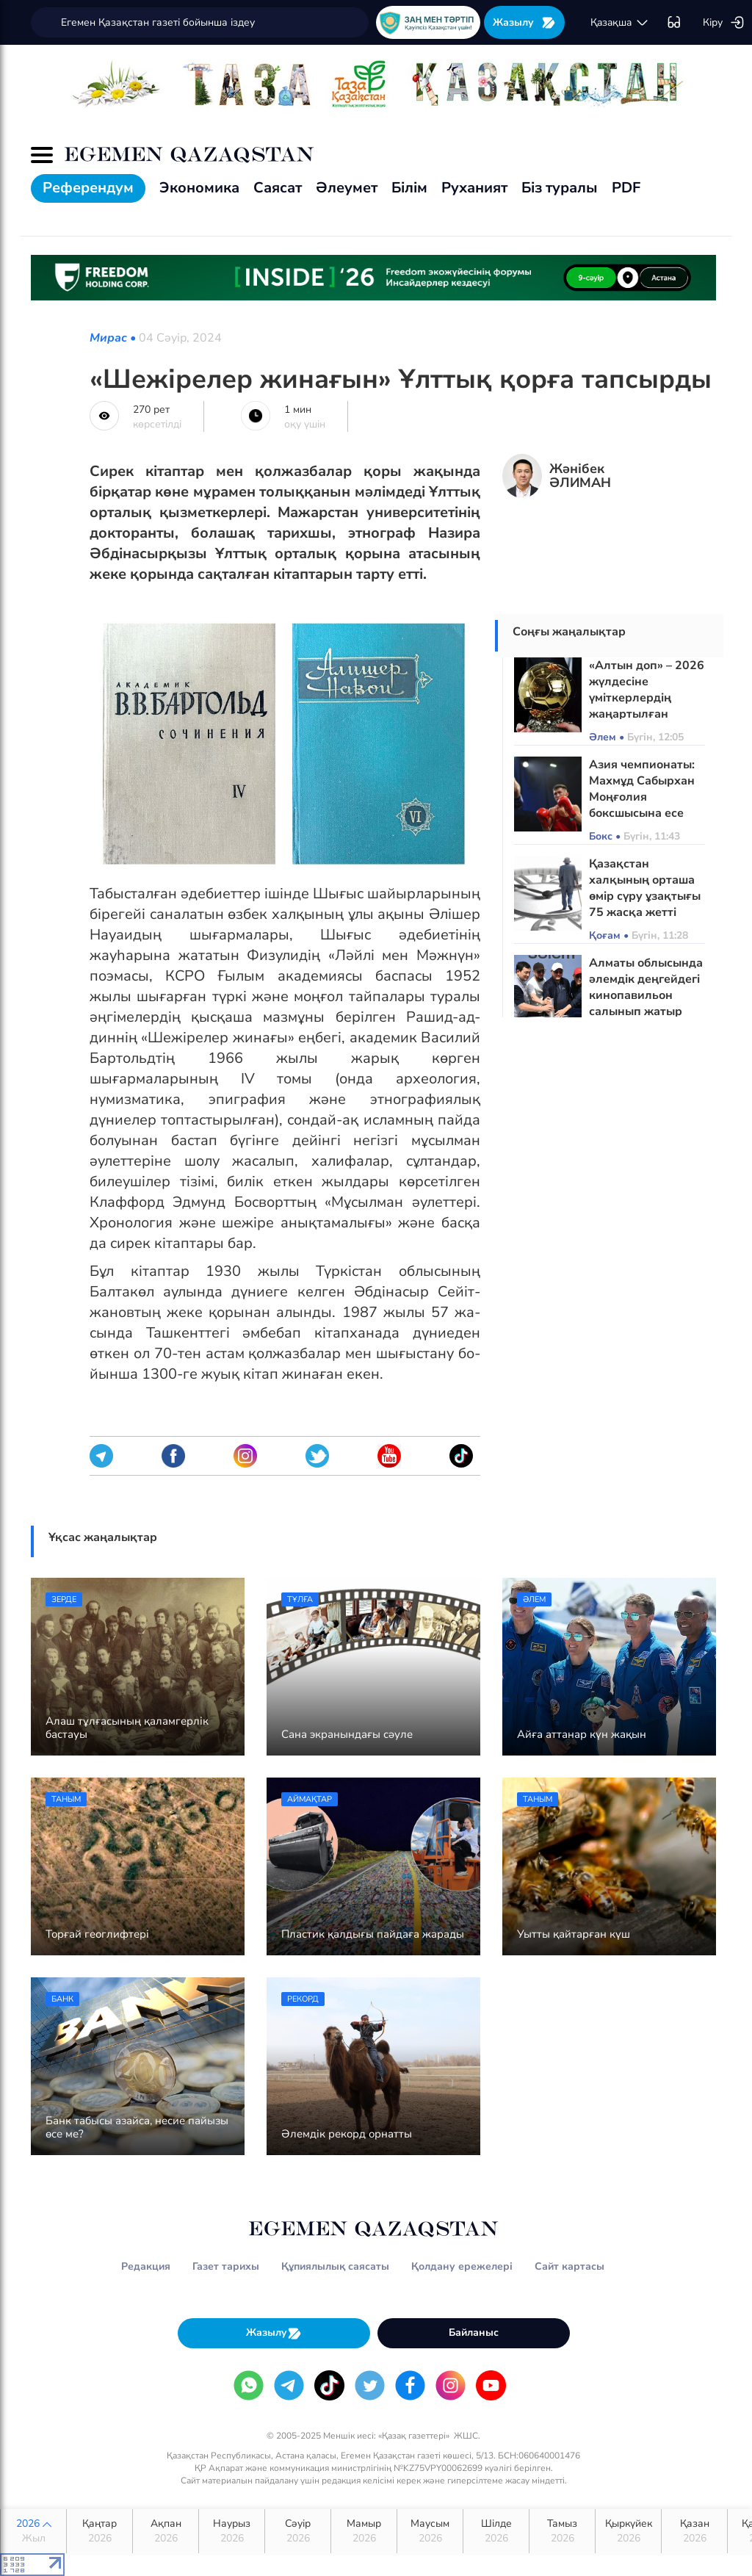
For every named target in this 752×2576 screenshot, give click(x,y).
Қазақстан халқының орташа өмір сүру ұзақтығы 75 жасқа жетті (645, 888)
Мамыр (364, 2531)
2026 (33, 2531)
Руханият (474, 188)
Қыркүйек (628, 2531)
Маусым (430, 2531)
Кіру (724, 22)
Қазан (694, 2531)
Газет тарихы (225, 2266)
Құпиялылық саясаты (335, 2266)
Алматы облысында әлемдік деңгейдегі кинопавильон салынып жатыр (646, 987)
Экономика (199, 188)
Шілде (496, 2531)
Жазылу (524, 22)
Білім (409, 188)
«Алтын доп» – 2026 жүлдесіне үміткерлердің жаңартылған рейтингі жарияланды (646, 705)
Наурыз (231, 2531)
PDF (626, 188)
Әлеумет (346, 188)
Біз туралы (559, 188)
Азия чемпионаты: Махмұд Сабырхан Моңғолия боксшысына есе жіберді (642, 797)
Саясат (277, 188)
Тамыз (562, 2531)
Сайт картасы (569, 2266)
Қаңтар (99, 2531)
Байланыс (474, 2332)
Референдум (88, 188)
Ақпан (165, 2531)
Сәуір (297, 2531)
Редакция (145, 2266)
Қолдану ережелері (462, 2266)
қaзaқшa (619, 22)
